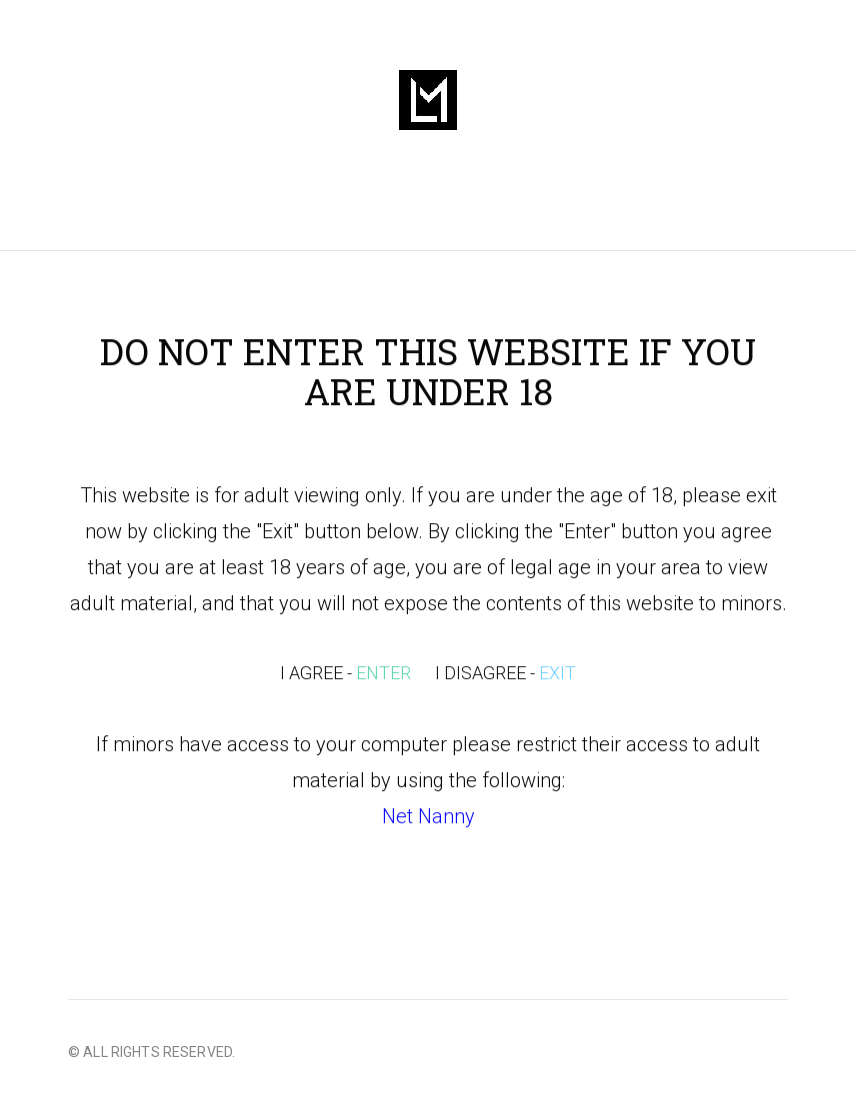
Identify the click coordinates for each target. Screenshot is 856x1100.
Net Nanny (428, 818)
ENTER (383, 674)
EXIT (557, 674)
